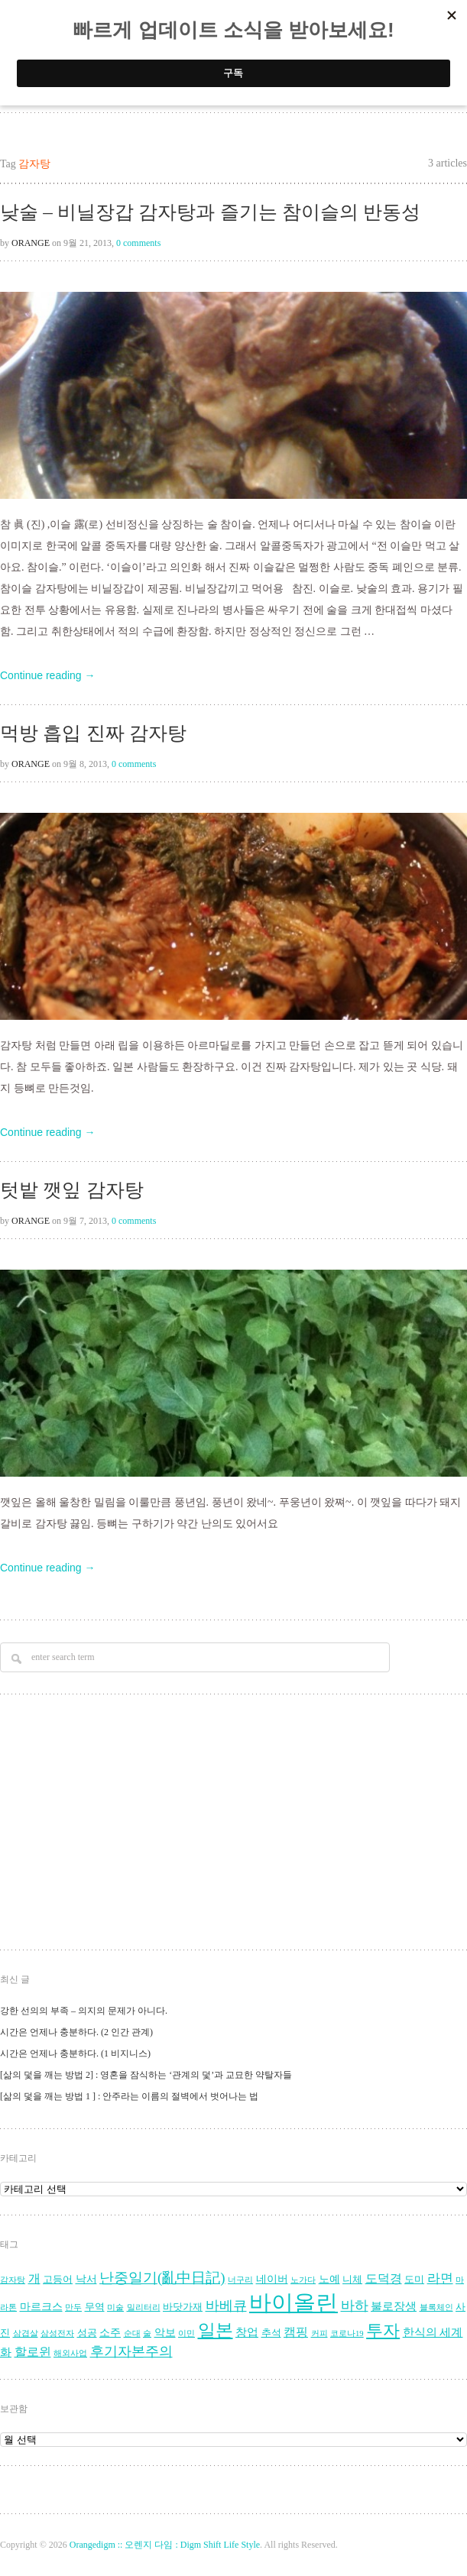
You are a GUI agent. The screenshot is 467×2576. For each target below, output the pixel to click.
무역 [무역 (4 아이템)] (95, 2307)
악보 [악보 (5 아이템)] (165, 2332)
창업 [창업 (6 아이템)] (246, 2331)
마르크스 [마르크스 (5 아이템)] (41, 2306)
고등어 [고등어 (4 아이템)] (58, 2279)
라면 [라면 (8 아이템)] (440, 2278)
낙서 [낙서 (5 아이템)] (86, 2279)
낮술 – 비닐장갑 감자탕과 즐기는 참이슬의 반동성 (210, 212)
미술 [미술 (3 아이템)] (115, 2307)
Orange (30, 243)
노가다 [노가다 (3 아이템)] (303, 2280)
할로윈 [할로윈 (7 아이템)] (33, 2352)
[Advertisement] (215, 1824)
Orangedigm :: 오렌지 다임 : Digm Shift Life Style (165, 2544)
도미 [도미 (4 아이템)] (414, 2279)
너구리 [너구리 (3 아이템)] (240, 2280)
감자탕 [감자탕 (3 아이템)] (12, 2280)
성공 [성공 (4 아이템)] (87, 2333)
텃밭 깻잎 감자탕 (72, 1190)
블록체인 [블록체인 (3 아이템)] (436, 2307)
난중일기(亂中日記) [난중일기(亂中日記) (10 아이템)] (162, 2278)
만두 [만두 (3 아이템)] (73, 2307)
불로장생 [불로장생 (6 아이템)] (394, 2305)
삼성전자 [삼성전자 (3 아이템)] (57, 2333)
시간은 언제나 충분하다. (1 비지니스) (75, 2053)
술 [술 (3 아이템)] (147, 2333)
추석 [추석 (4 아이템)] (271, 2333)
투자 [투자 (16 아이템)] (383, 2330)
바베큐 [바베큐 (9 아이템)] (226, 2305)
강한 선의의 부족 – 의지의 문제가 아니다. (83, 2010)
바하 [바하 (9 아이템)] (354, 2305)
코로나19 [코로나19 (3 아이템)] (347, 2333)
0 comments (138, 243)
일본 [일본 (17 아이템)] (215, 2330)
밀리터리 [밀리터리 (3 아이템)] (144, 2307)
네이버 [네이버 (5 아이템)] (272, 2279)
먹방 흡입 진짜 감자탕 (93, 733)
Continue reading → (48, 675)
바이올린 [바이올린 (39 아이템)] (293, 2302)
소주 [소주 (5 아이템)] (110, 2332)
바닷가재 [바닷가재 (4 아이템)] (183, 2307)
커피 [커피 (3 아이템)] (319, 2333)
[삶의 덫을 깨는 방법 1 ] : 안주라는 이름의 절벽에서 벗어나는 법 (129, 2096)
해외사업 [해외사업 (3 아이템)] (70, 2353)
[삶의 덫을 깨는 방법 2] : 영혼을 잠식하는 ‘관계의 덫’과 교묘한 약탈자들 (146, 2075)
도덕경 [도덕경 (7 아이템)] (383, 2279)
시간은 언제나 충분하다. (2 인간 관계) (76, 2032)
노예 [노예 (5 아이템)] (329, 2279)
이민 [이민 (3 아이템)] (186, 2333)
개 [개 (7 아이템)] (34, 2279)
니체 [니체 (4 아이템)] (352, 2279)
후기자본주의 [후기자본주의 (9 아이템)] (131, 2351)
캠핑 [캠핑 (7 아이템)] (296, 2332)
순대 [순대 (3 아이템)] (132, 2333)
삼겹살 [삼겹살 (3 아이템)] (25, 2333)
